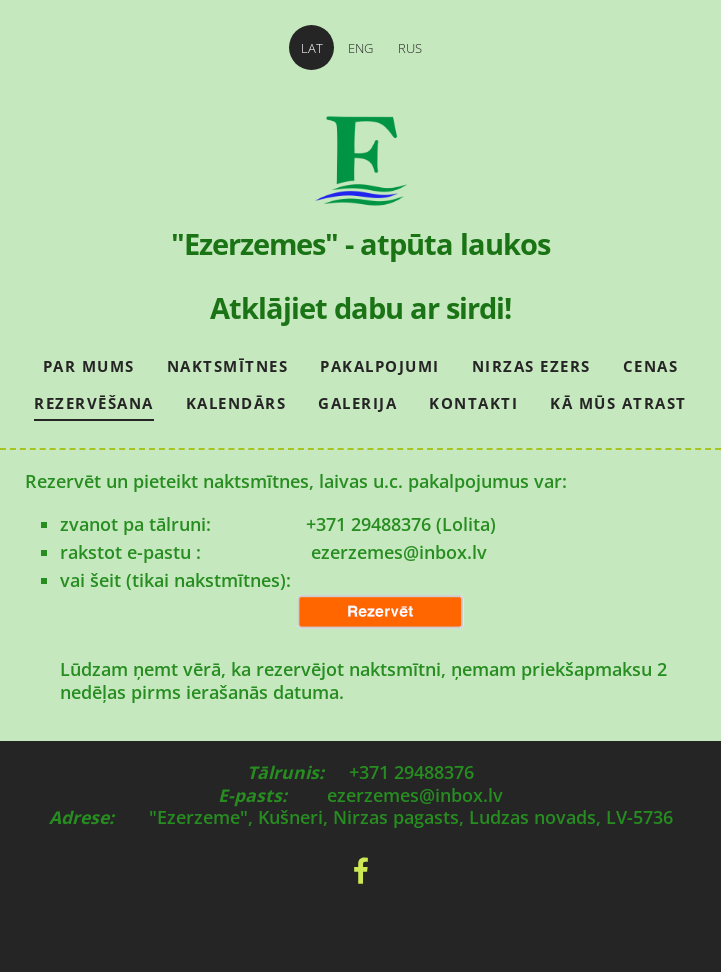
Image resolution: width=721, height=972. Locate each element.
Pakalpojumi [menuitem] (380, 366)
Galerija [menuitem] (357, 403)
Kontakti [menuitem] (473, 403)
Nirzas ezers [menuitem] (531, 366)
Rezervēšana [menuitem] (94, 403)
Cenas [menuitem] (651, 366)
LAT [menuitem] (312, 48)
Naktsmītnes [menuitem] (228, 366)
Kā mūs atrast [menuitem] (618, 403)
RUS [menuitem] (410, 48)
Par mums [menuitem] (89, 366)
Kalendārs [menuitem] (236, 403)
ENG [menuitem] (360, 48)
